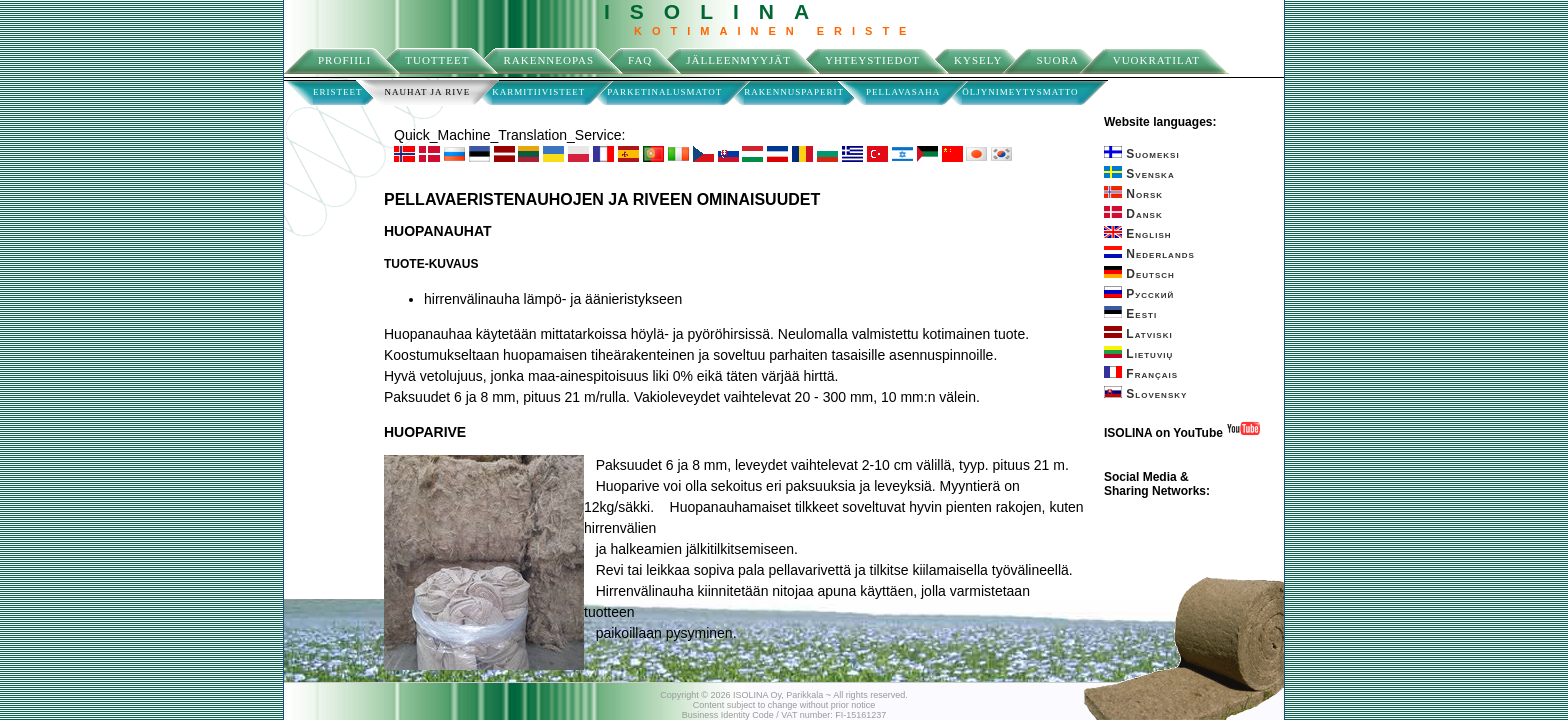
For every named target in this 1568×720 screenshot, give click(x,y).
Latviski (1138, 334)
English (1138, 234)
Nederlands (1149, 254)
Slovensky (1145, 394)
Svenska (1139, 174)
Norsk (1133, 194)
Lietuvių (1138, 354)
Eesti (1130, 314)
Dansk (1133, 214)
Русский (1139, 294)
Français (1141, 374)
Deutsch (1139, 274)
